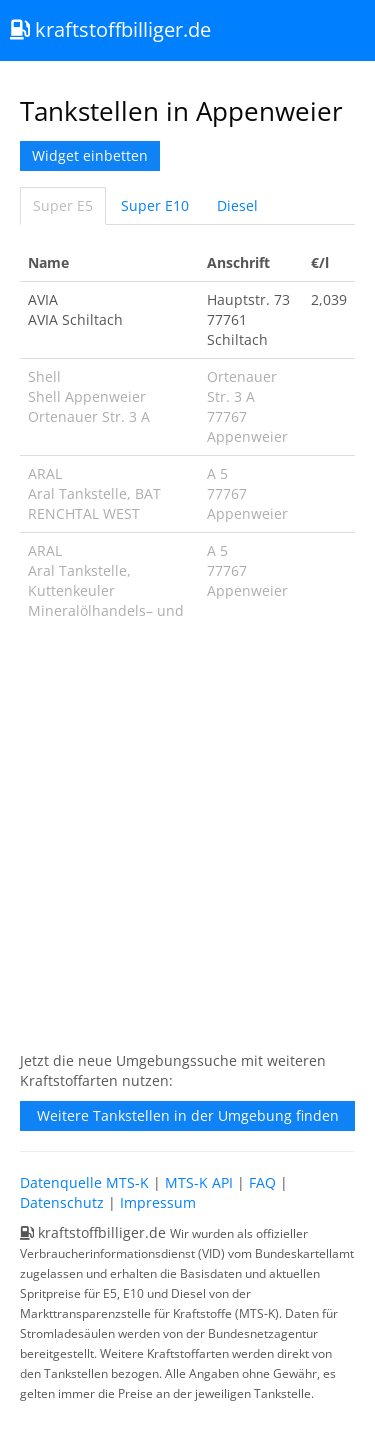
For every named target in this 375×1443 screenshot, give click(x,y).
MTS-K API (199, 1182)
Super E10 (155, 205)
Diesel (237, 205)
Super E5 (63, 205)
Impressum (158, 1202)
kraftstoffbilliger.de (110, 29)
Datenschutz (62, 1202)
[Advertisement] (187, 846)
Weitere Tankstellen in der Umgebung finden (188, 1115)
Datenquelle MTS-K (84, 1182)
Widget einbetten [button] (90, 155)
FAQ (262, 1182)
